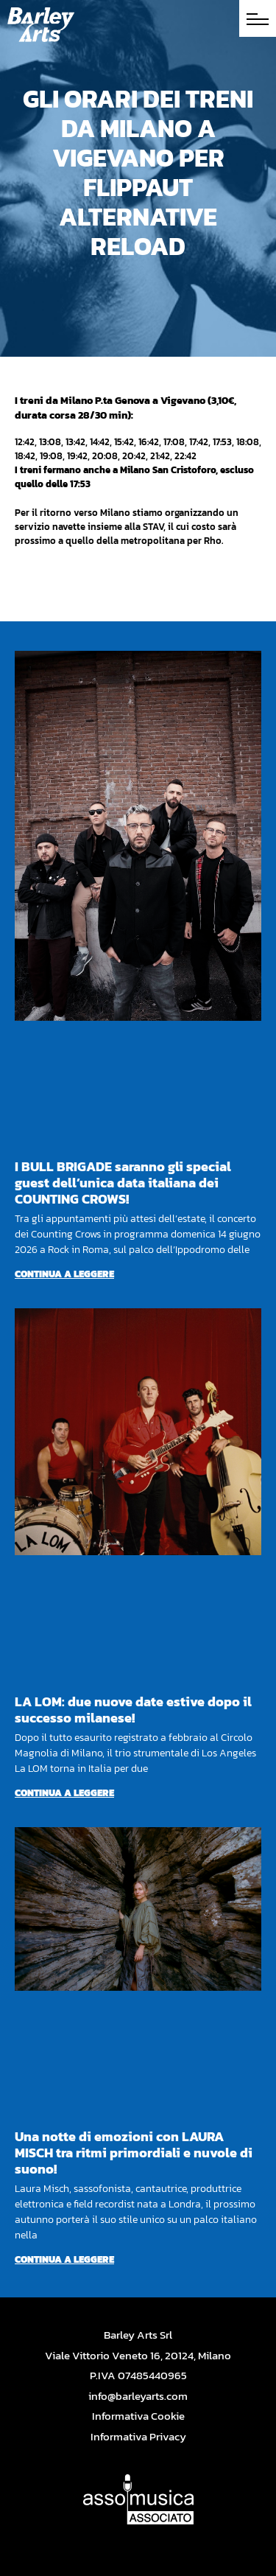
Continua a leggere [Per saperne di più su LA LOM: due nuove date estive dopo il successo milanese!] (64, 1793)
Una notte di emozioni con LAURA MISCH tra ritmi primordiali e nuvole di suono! (133, 2152)
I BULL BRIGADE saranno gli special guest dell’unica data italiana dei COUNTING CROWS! (123, 1182)
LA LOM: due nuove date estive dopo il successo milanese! (133, 1710)
